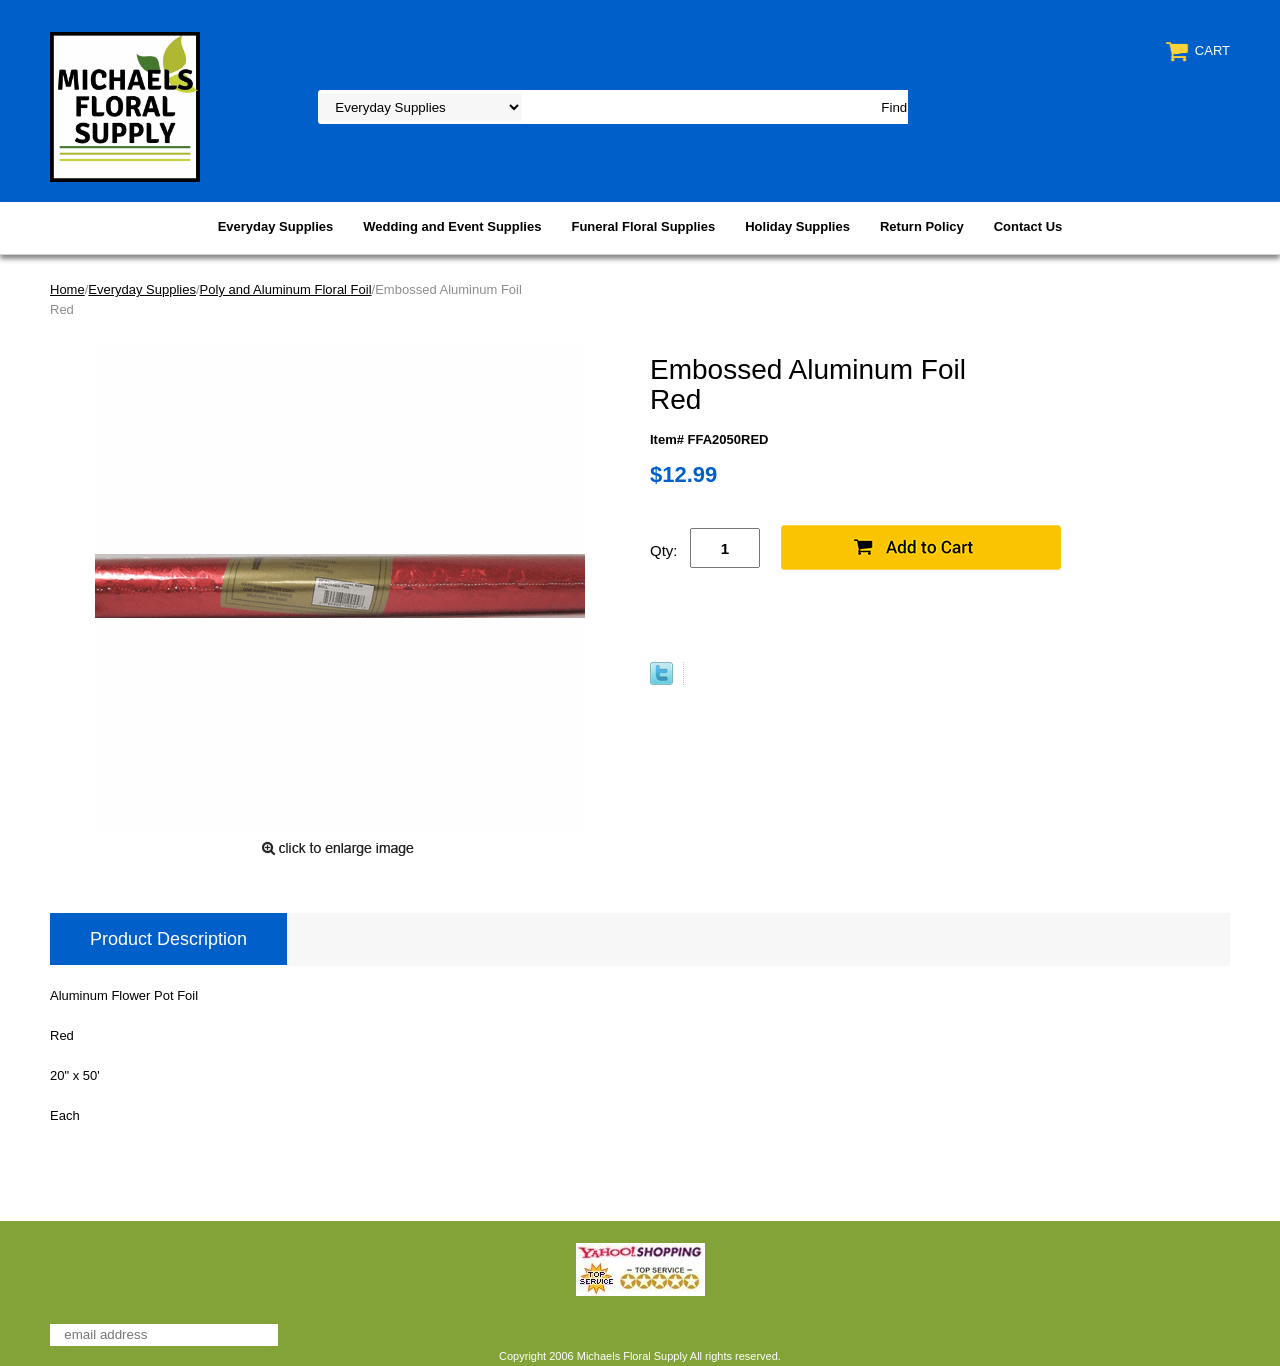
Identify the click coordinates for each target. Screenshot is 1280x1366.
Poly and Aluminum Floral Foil (286, 289)
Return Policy (922, 226)
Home (67, 289)
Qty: (664, 550)
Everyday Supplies (276, 226)
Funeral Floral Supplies (643, 226)
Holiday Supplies (797, 226)
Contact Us (1028, 226)
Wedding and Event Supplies (452, 226)
